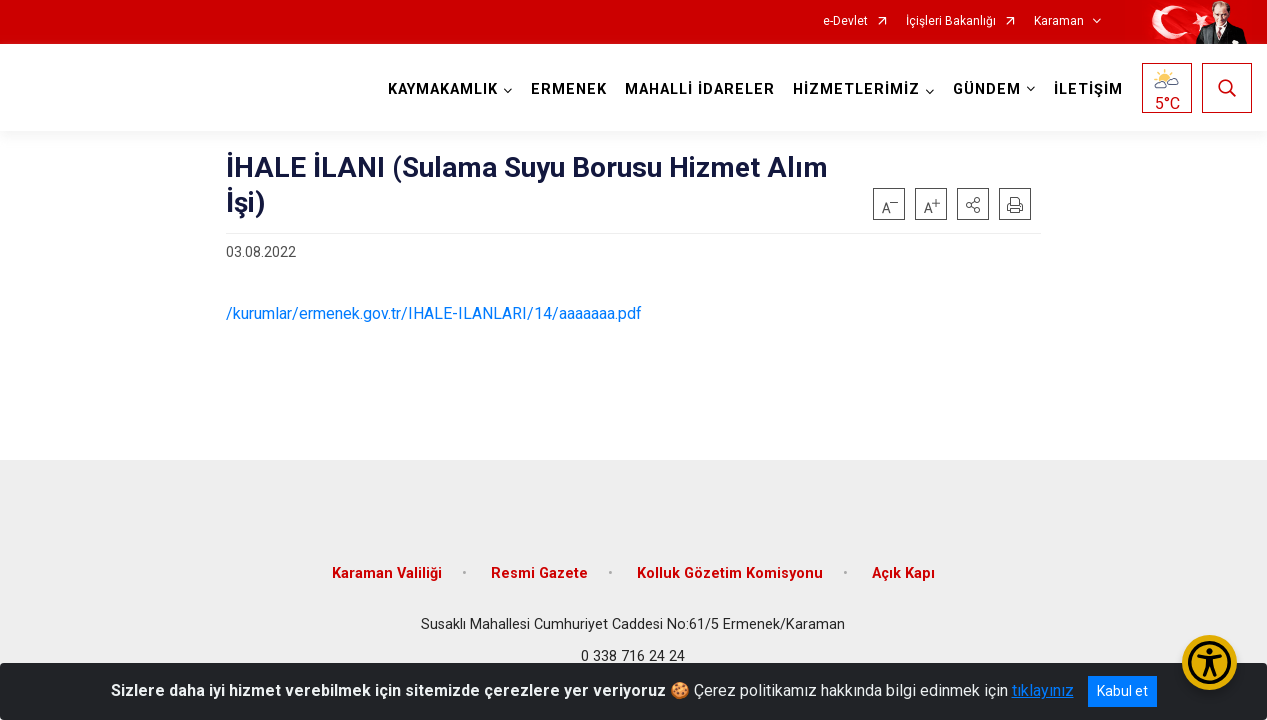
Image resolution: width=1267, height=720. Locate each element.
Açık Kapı (903, 572)
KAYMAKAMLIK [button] (443, 89)
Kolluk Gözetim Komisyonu (730, 572)
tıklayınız (1043, 690)
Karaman (1059, 21)
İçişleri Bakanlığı (951, 21)
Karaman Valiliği (387, 572)
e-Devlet (845, 21)
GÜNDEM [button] (987, 89)
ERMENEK (569, 89)
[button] (973, 204)
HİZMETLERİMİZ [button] (856, 89)
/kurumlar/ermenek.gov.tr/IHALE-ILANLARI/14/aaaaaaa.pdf (434, 313)
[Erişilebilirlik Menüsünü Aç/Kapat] (1209, 662)
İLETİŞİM (1088, 89)
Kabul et (1122, 691)
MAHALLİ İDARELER (700, 89)
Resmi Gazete (539, 572)
